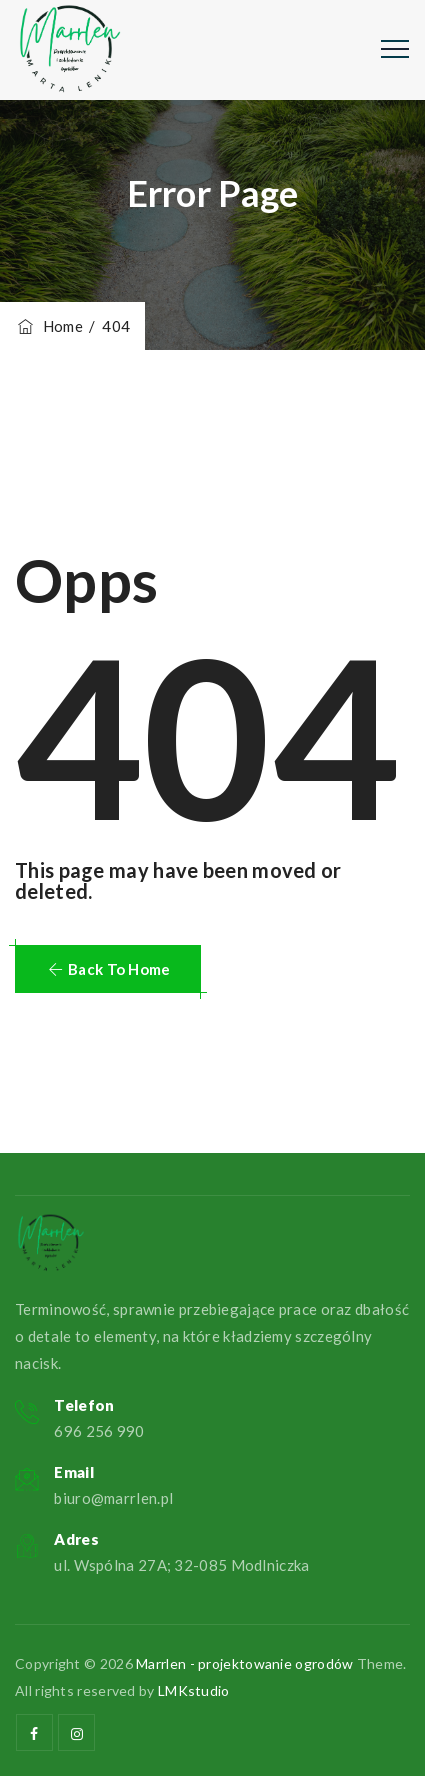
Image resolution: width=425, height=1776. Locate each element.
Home (49, 326)
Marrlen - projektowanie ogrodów (244, 1663)
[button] (108, 969)
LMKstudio (194, 1690)
